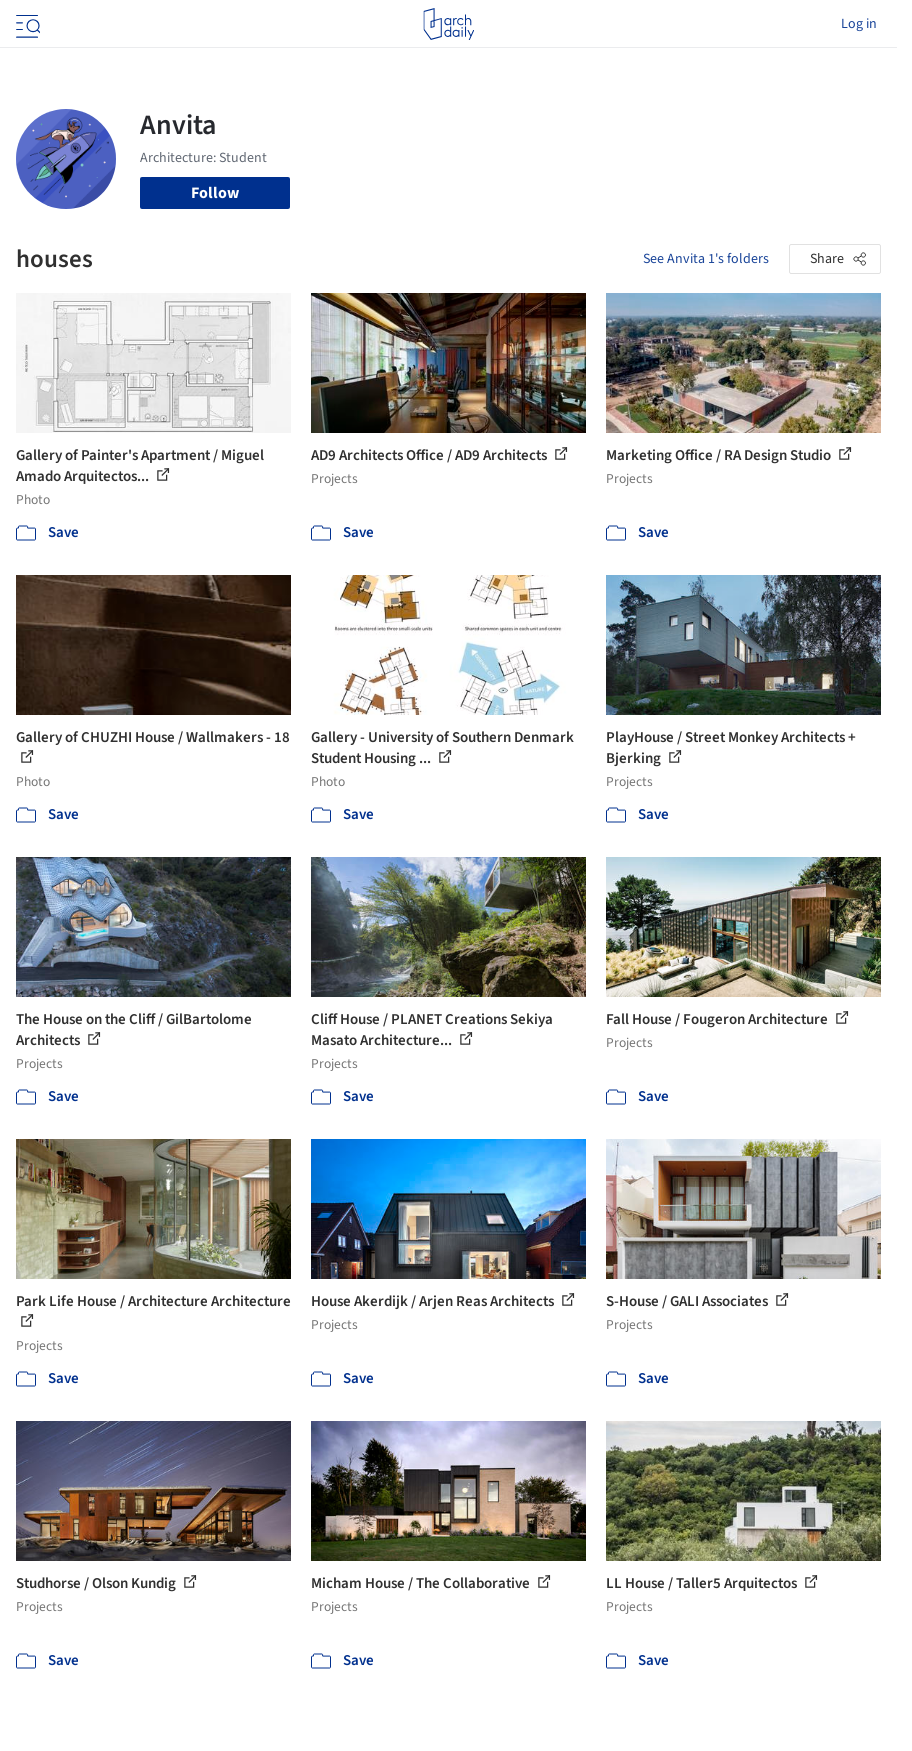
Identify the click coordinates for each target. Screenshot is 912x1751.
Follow (215, 193)
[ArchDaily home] (448, 24)
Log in (859, 24)
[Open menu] (26, 24)
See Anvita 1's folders (706, 259)
